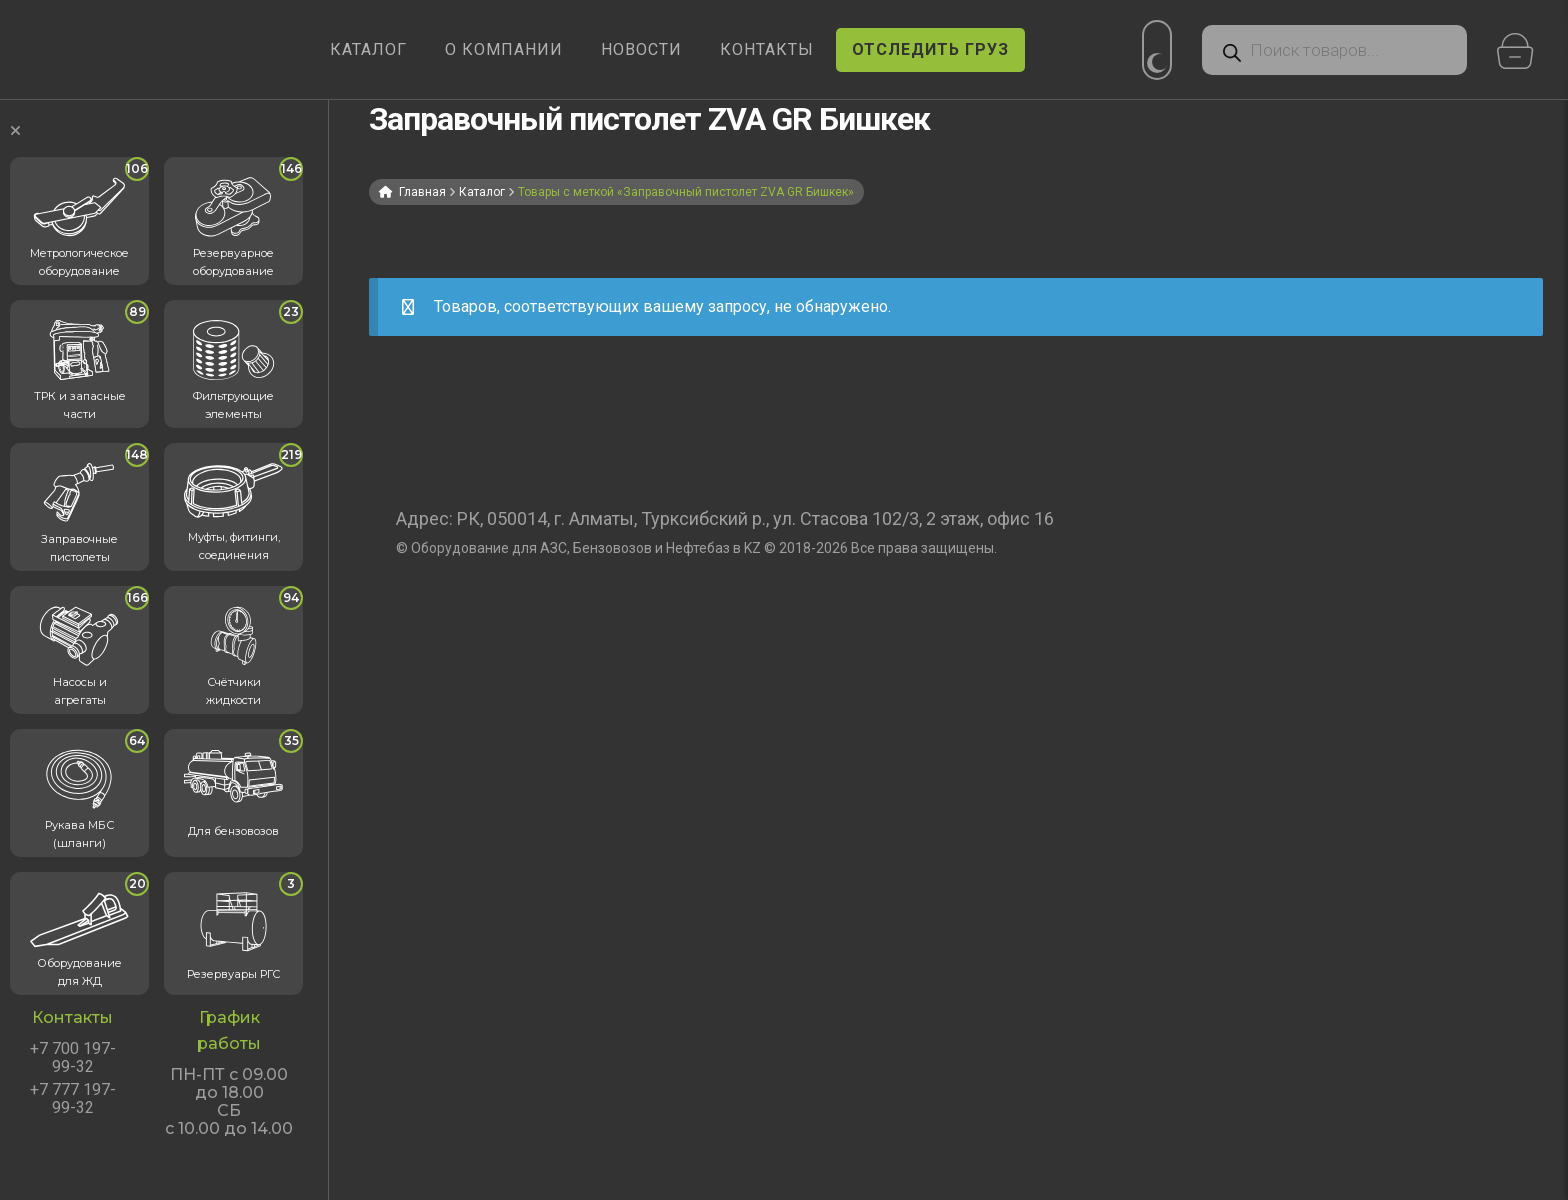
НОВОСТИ (641, 49)
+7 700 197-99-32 (73, 1058)
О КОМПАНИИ (504, 49)
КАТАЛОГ (368, 49)
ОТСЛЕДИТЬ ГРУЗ (930, 49)
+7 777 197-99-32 (73, 1099)
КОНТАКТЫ (767, 49)
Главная (422, 192)
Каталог (482, 192)
